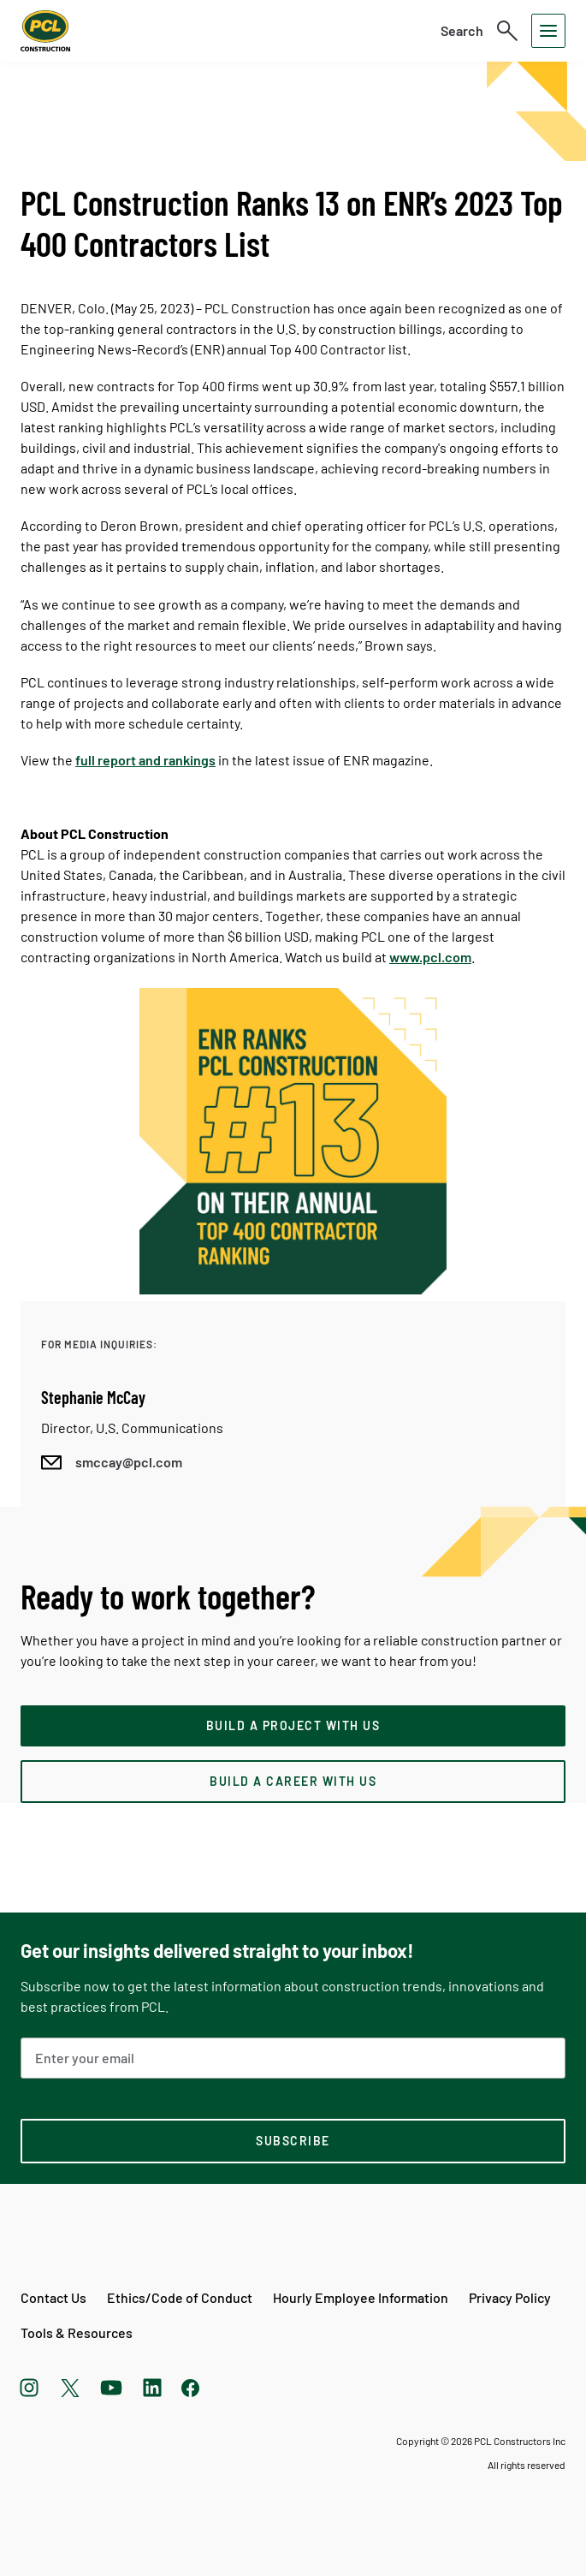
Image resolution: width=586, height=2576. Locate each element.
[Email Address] (293, 2058)
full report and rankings (145, 760)
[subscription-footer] (293, 2141)
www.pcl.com (430, 957)
